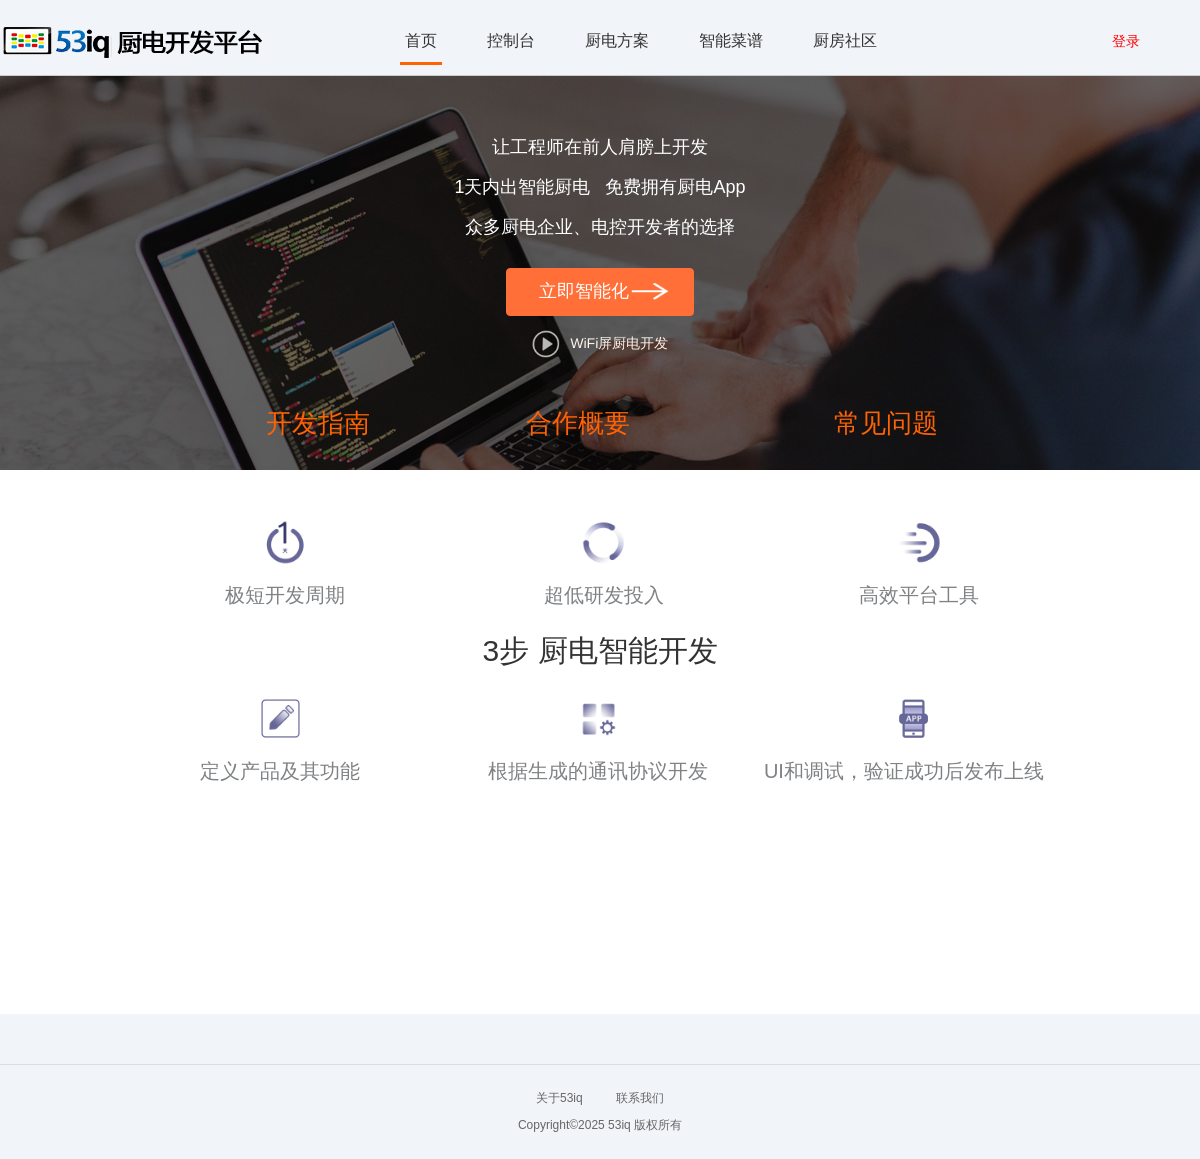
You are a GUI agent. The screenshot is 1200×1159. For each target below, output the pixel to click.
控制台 (511, 40)
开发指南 (318, 423)
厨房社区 (845, 40)
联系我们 (640, 1098)
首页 (421, 40)
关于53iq (559, 1098)
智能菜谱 (731, 40)
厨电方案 (617, 40)
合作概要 (578, 423)
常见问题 (886, 423)
